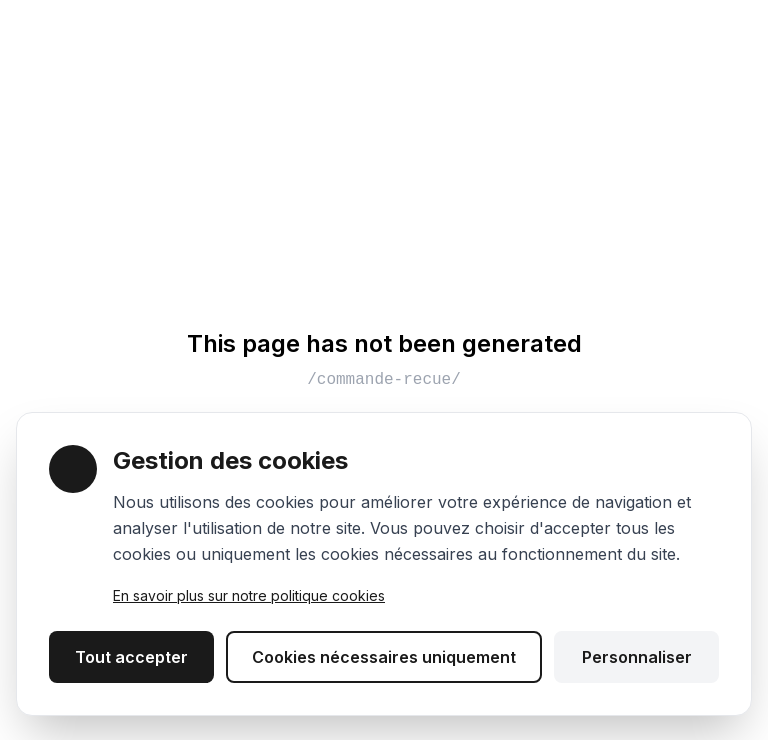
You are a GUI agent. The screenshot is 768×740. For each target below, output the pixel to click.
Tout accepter (131, 657)
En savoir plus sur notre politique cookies (249, 595)
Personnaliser (637, 657)
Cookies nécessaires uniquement (384, 657)
